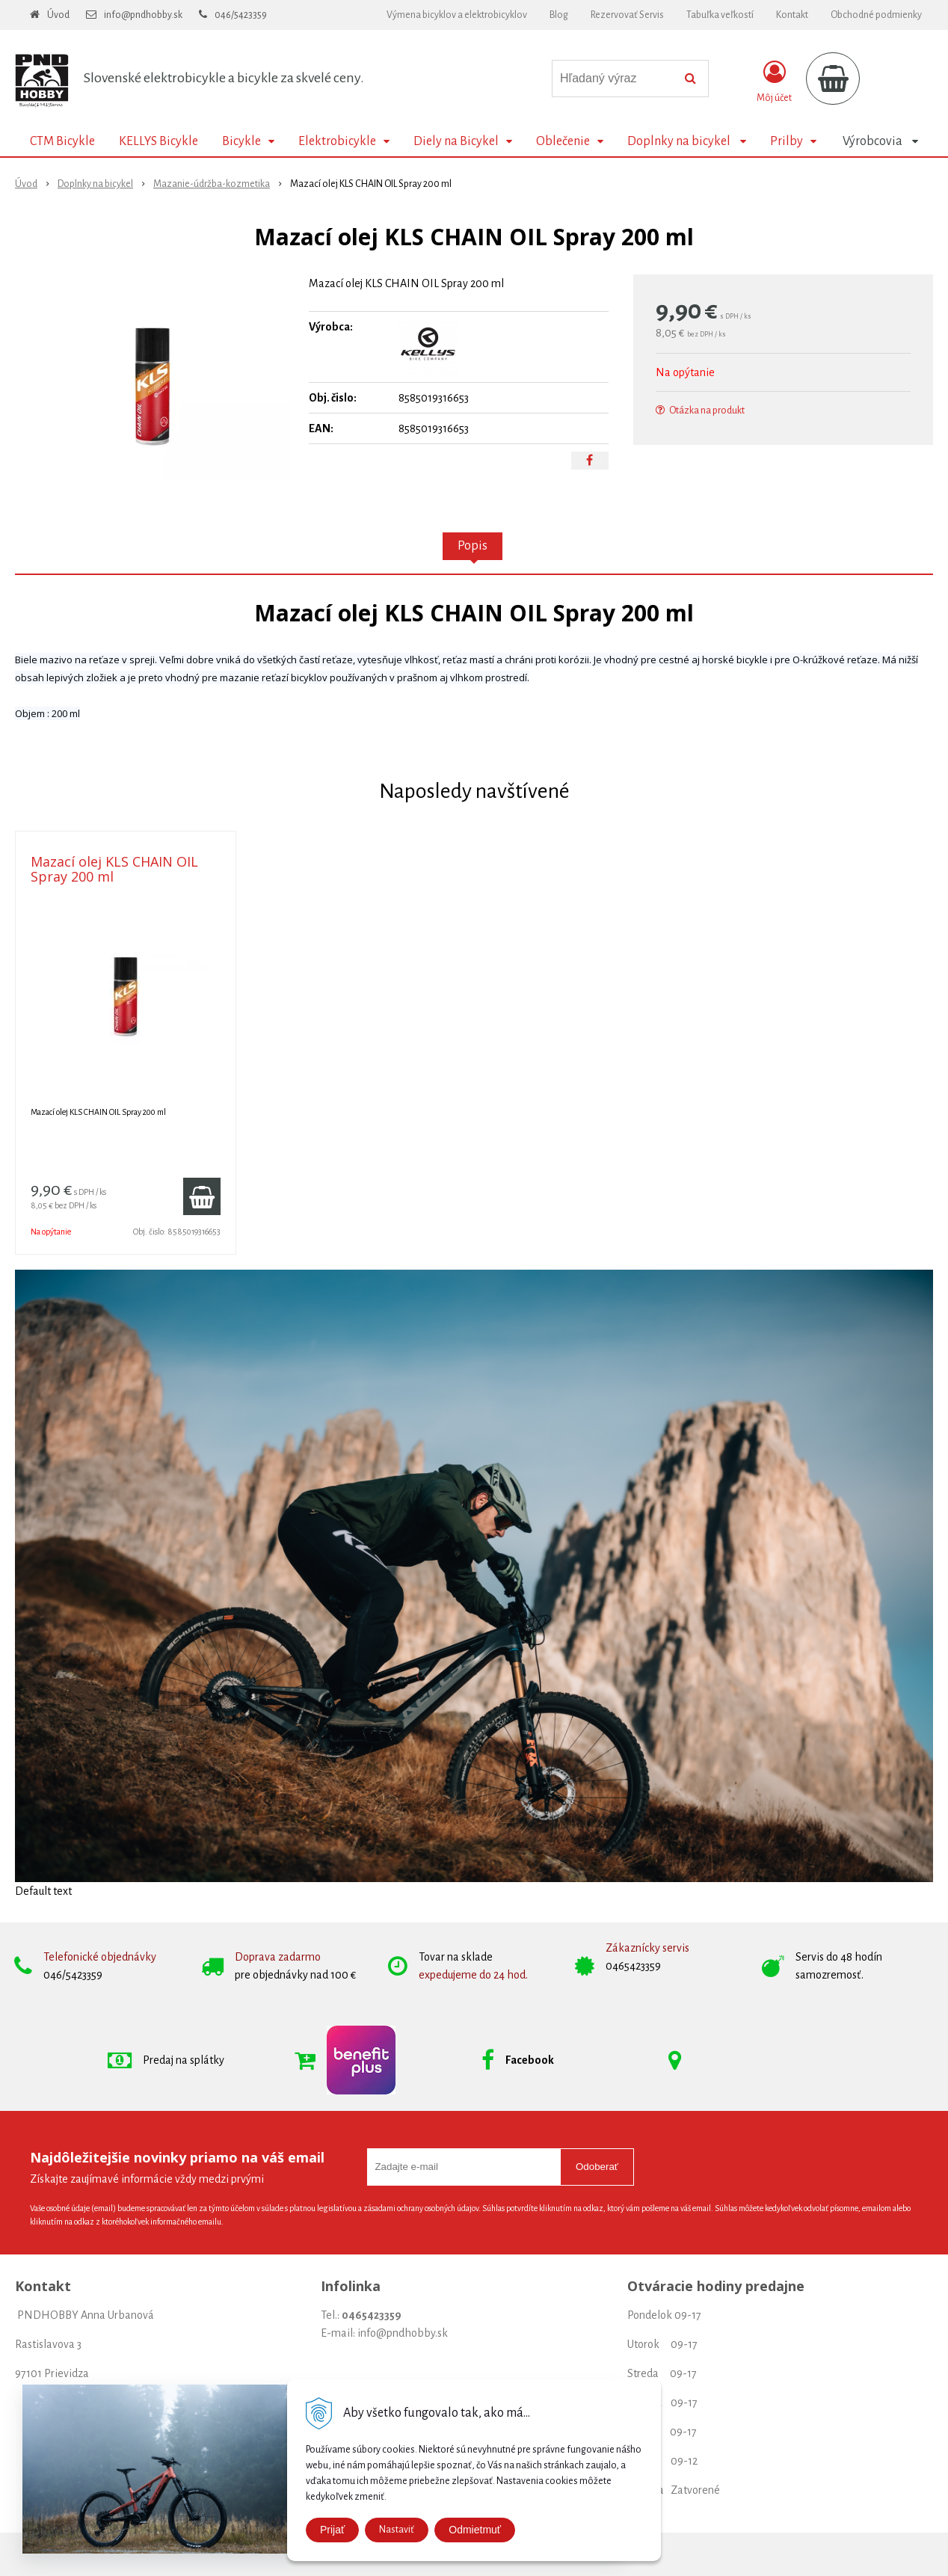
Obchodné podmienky (876, 15)
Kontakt (792, 15)
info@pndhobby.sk (143, 15)
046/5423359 (241, 15)
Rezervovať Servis (627, 15)
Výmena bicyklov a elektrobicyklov (457, 15)
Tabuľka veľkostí (720, 15)
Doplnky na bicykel (95, 184)
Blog (559, 15)
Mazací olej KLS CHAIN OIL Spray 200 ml (114, 868)
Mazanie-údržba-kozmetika (211, 184)
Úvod (58, 15)
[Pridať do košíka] (202, 1196)
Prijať (332, 2530)
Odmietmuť (475, 2530)
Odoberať (597, 2166)
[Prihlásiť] (774, 81)
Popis (472, 546)
